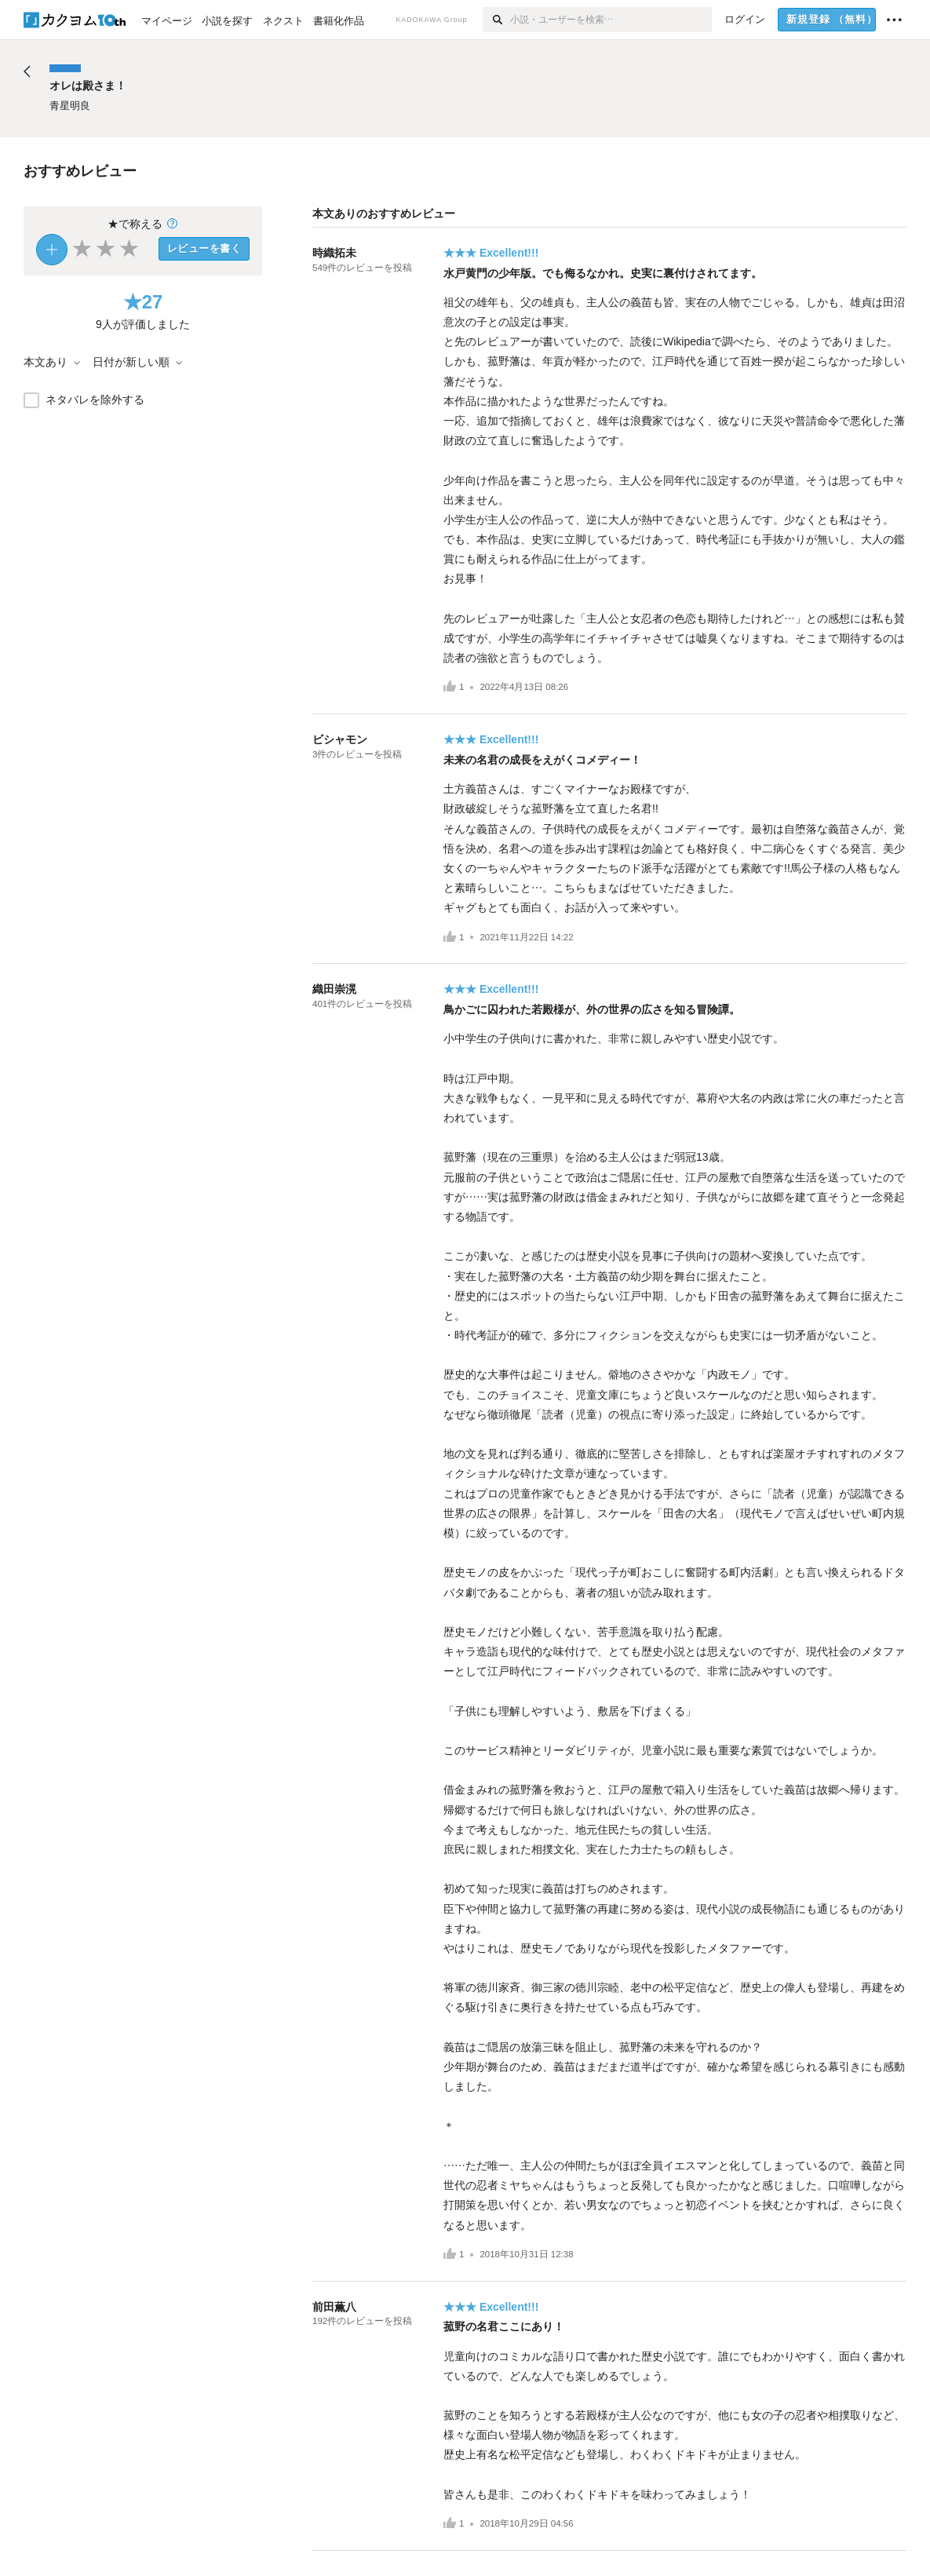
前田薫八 (334, 2307)
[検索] (496, 19)
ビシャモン (339, 739)
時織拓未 (334, 252)
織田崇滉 (334, 989)
